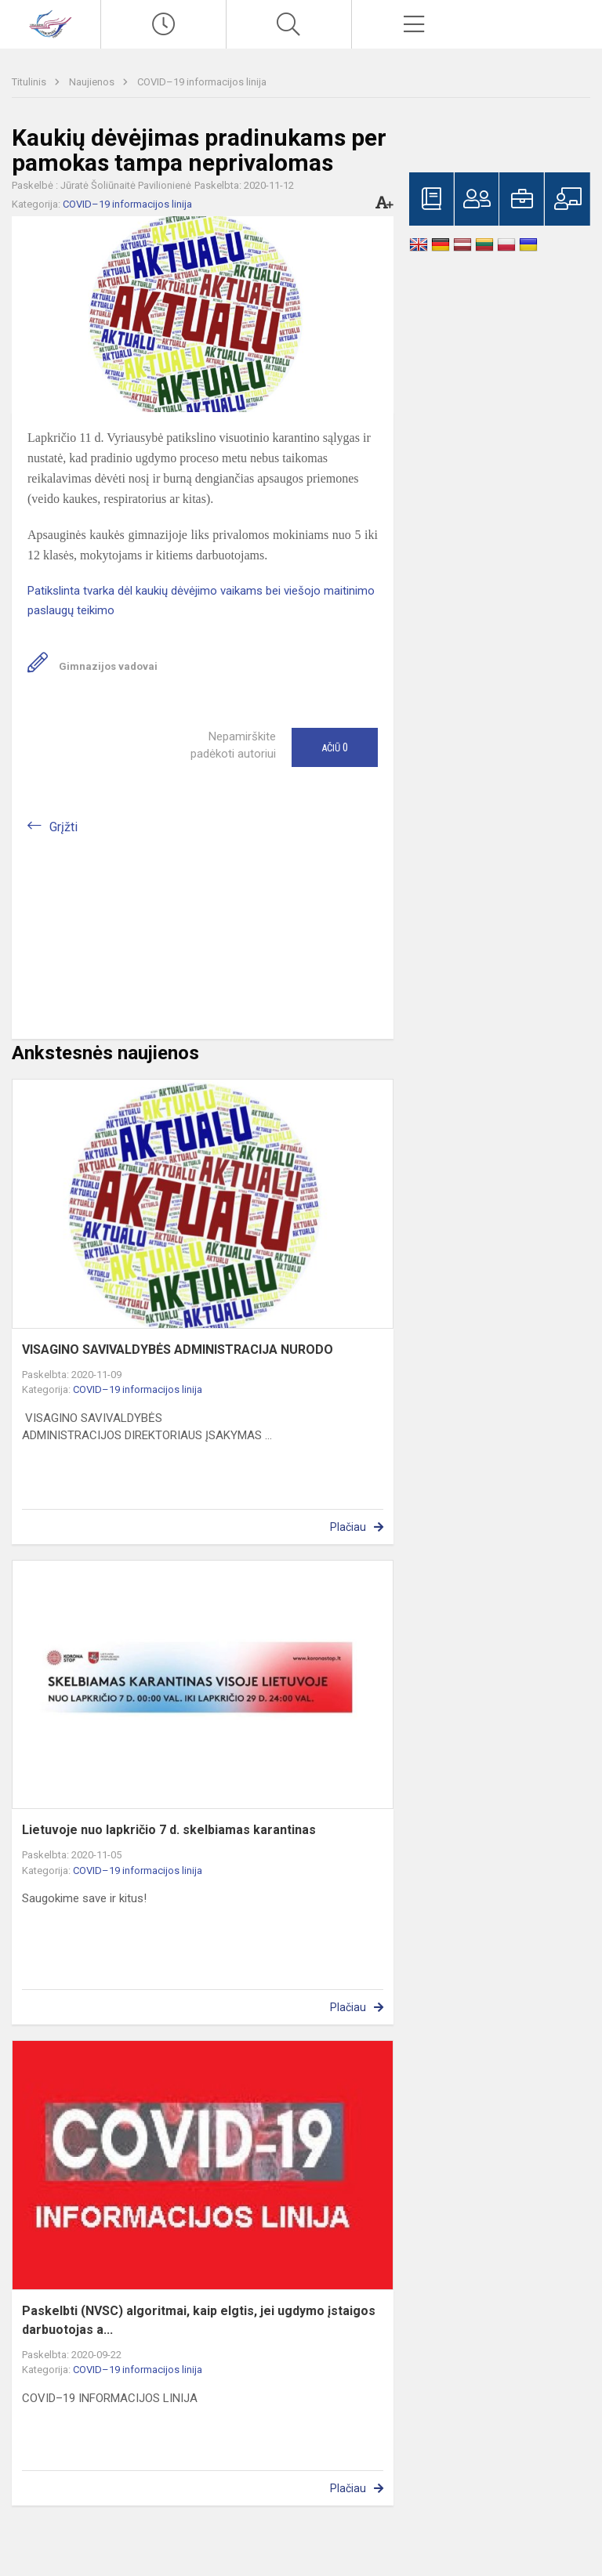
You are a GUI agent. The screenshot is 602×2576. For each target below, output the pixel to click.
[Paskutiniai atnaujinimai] (163, 24)
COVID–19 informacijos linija (202, 82)
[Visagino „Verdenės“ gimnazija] (50, 22)
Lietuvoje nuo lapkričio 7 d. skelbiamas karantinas (169, 1829)
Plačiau (348, 1527)
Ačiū (334, 747)
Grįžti (63, 826)
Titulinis (30, 82)
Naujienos (93, 82)
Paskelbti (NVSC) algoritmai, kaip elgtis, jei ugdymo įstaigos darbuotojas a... (198, 2320)
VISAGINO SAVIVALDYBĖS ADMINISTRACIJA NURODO (177, 1349)
